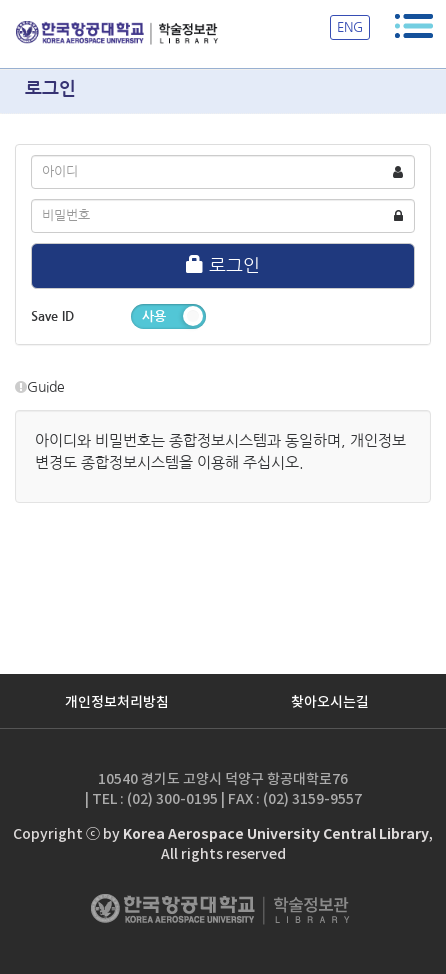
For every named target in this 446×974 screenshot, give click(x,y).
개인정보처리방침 (117, 702)
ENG (350, 27)
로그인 (223, 265)
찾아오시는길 (330, 702)
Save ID (52, 316)
